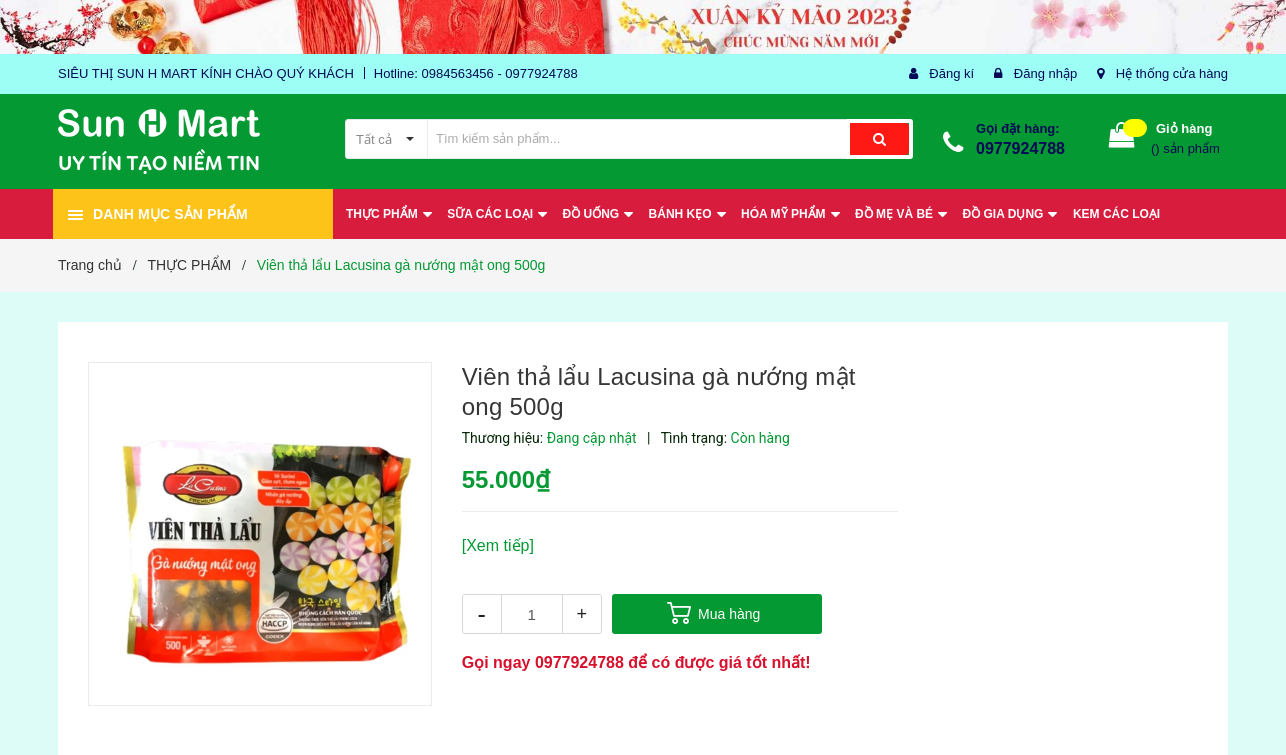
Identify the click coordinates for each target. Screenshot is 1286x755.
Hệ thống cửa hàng (1172, 73)
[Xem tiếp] (498, 545)
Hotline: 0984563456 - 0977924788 (476, 73)
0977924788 (1020, 148)
